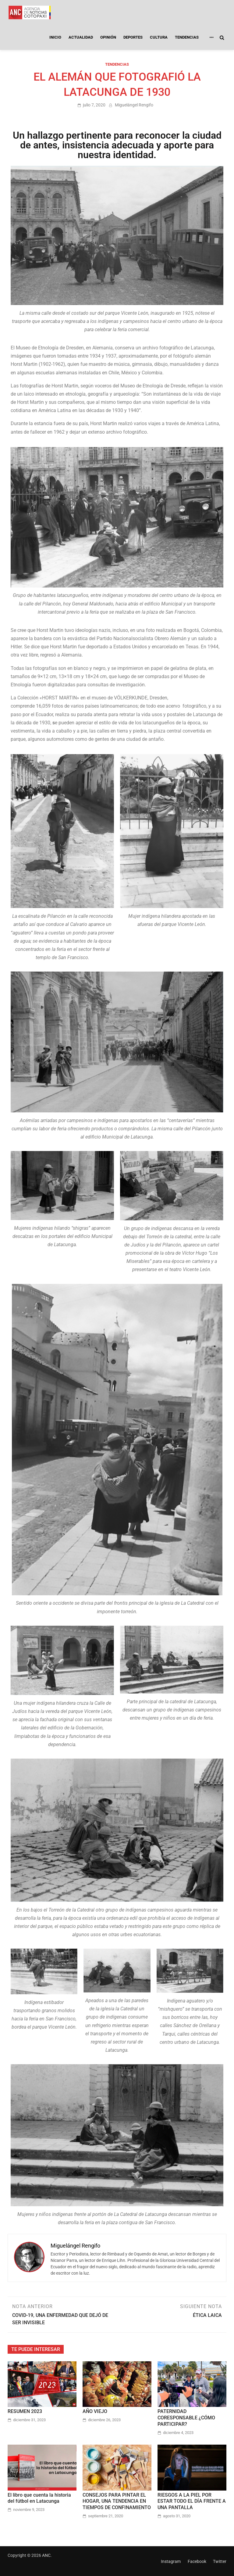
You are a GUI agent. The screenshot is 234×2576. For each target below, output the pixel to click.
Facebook (197, 2561)
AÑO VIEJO (95, 2411)
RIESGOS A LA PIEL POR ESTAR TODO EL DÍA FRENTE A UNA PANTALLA (192, 2501)
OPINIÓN (108, 37)
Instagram (171, 2561)
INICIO (55, 37)
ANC (46, 2555)
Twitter (219, 2561)
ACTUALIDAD (81, 37)
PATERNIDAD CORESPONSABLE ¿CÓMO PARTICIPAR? (186, 2417)
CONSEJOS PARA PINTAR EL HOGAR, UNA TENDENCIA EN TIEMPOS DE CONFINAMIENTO (117, 2501)
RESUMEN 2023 (25, 2411)
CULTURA (159, 37)
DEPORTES (133, 37)
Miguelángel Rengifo (134, 104)
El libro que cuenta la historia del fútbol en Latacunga (39, 2498)
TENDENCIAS (187, 37)
